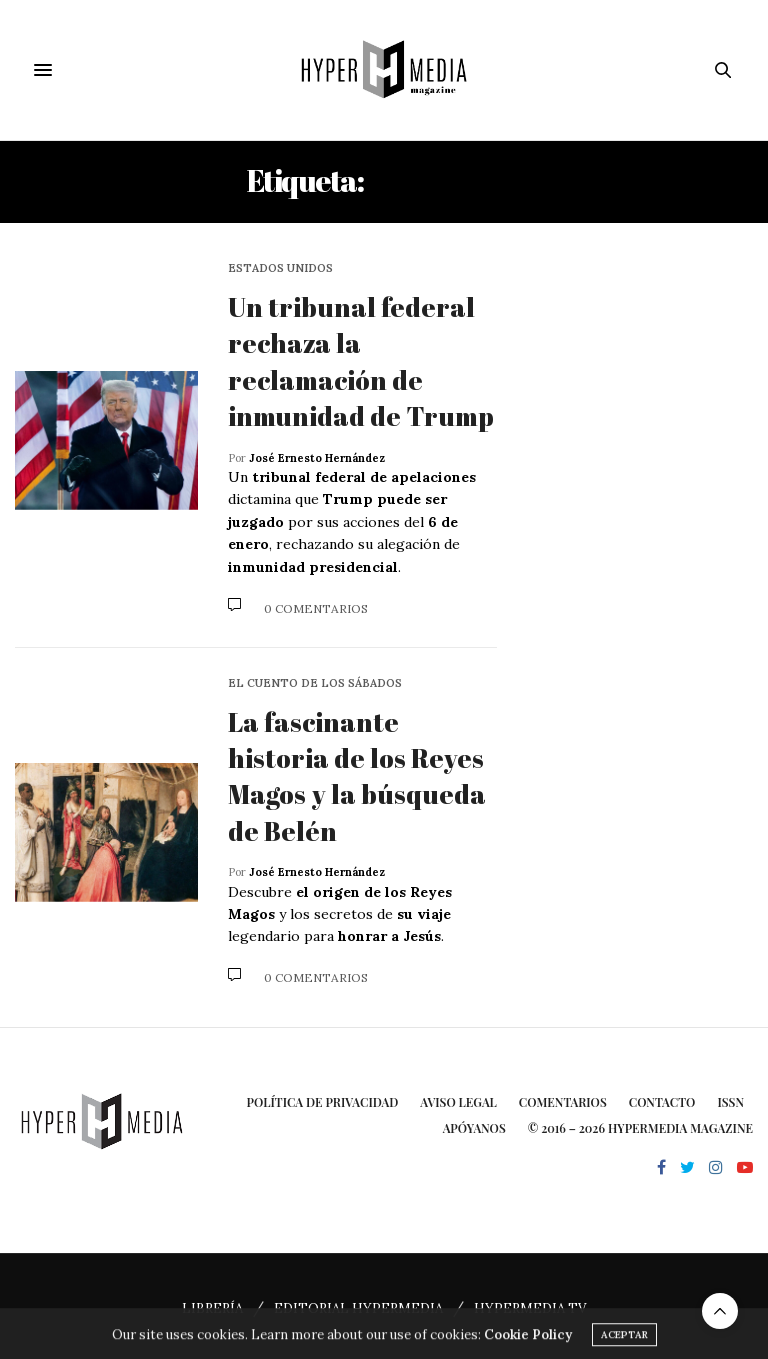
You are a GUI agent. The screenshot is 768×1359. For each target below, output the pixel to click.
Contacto (662, 1102)
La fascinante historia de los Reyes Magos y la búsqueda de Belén (357, 776)
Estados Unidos (280, 268)
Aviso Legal (458, 1102)
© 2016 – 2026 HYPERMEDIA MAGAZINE (640, 1128)
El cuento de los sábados (315, 683)
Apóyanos (474, 1128)
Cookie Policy (528, 1344)
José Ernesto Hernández (317, 458)
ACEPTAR (624, 1344)
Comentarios (563, 1102)
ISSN (730, 1102)
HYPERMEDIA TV (530, 1308)
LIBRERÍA (212, 1308)
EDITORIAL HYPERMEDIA (358, 1308)
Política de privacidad (323, 1102)
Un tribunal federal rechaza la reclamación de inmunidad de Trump (361, 361)
